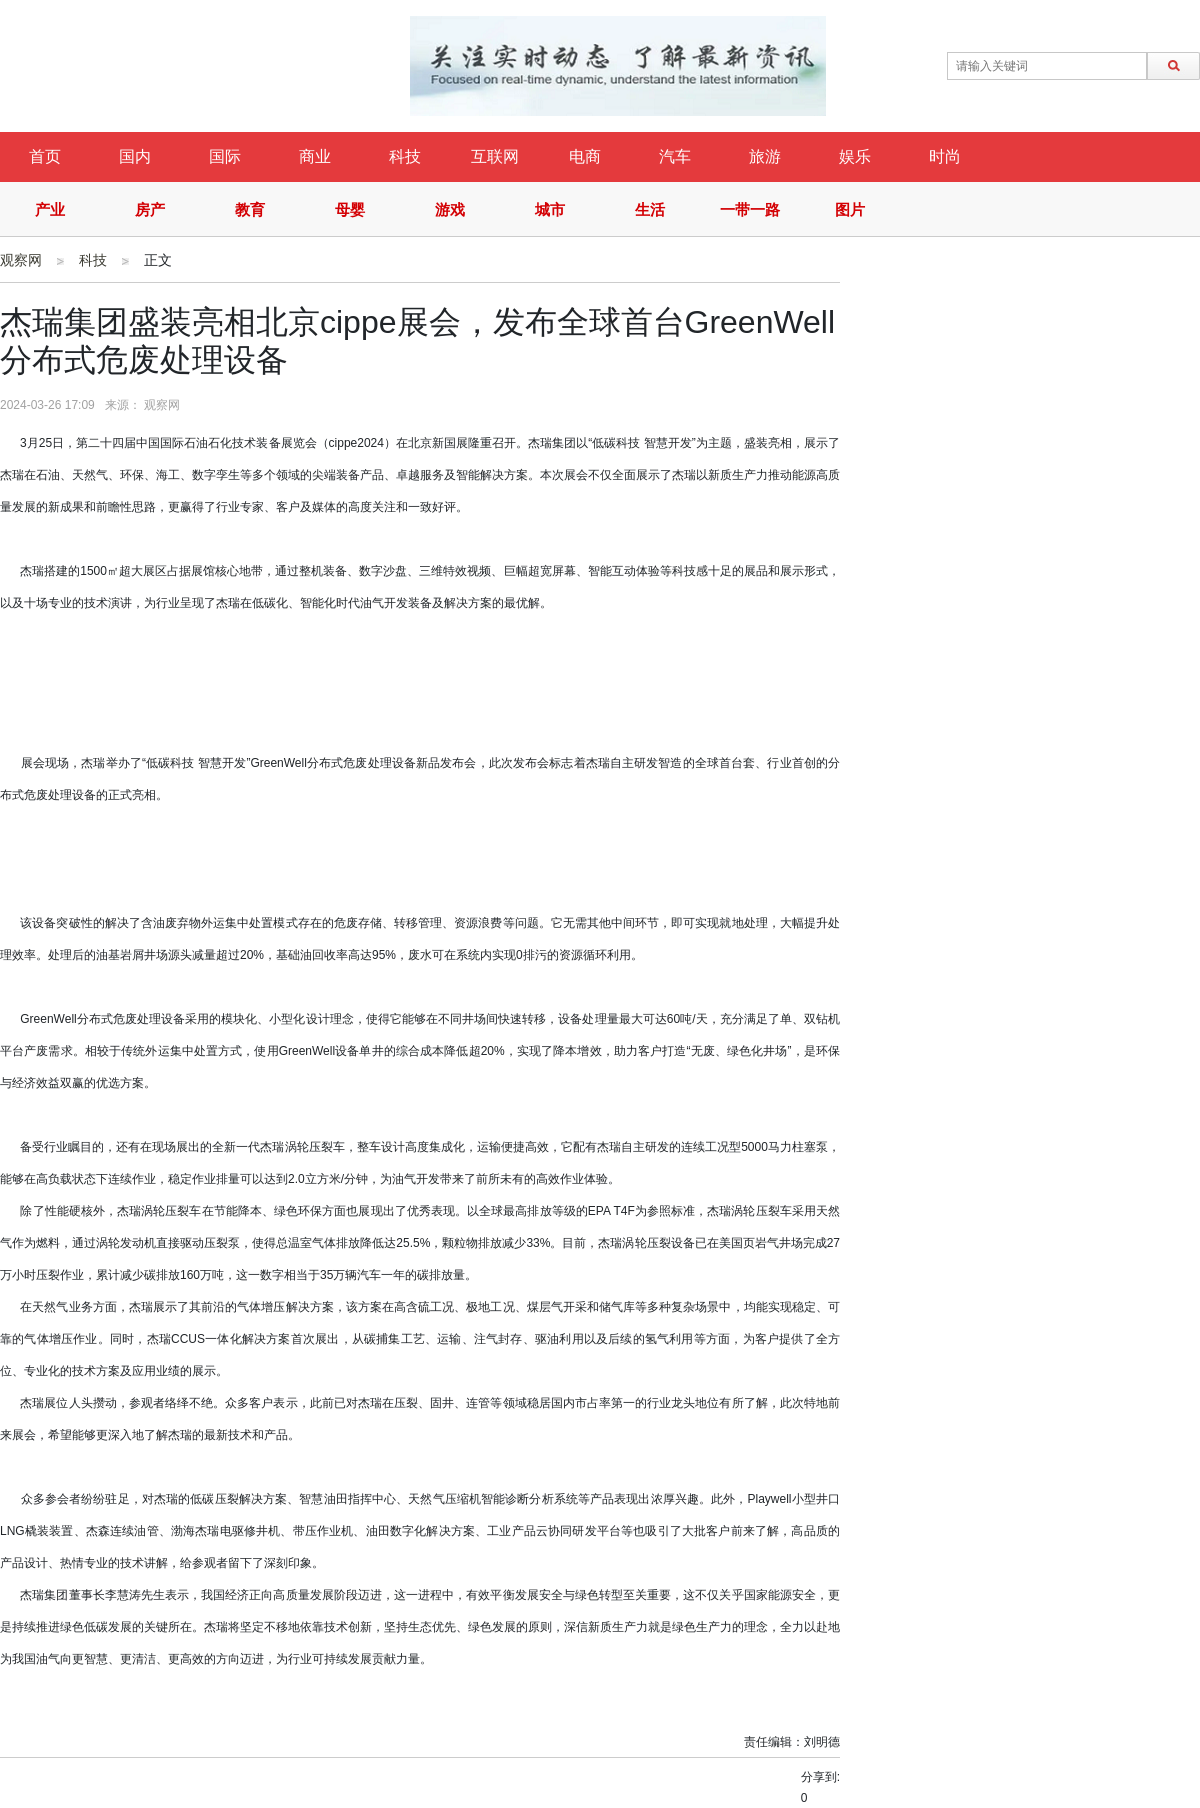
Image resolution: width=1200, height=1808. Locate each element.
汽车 (675, 156)
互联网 (495, 156)
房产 (150, 209)
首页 (45, 156)
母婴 (350, 209)
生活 (650, 209)
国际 (225, 156)
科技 (405, 156)
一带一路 (750, 209)
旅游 (765, 156)
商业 (315, 156)
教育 (250, 209)
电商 (585, 156)
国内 (135, 156)
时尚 (945, 156)
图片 (850, 209)
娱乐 (855, 156)
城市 (550, 209)
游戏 (450, 209)
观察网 (21, 260)
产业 (50, 209)
